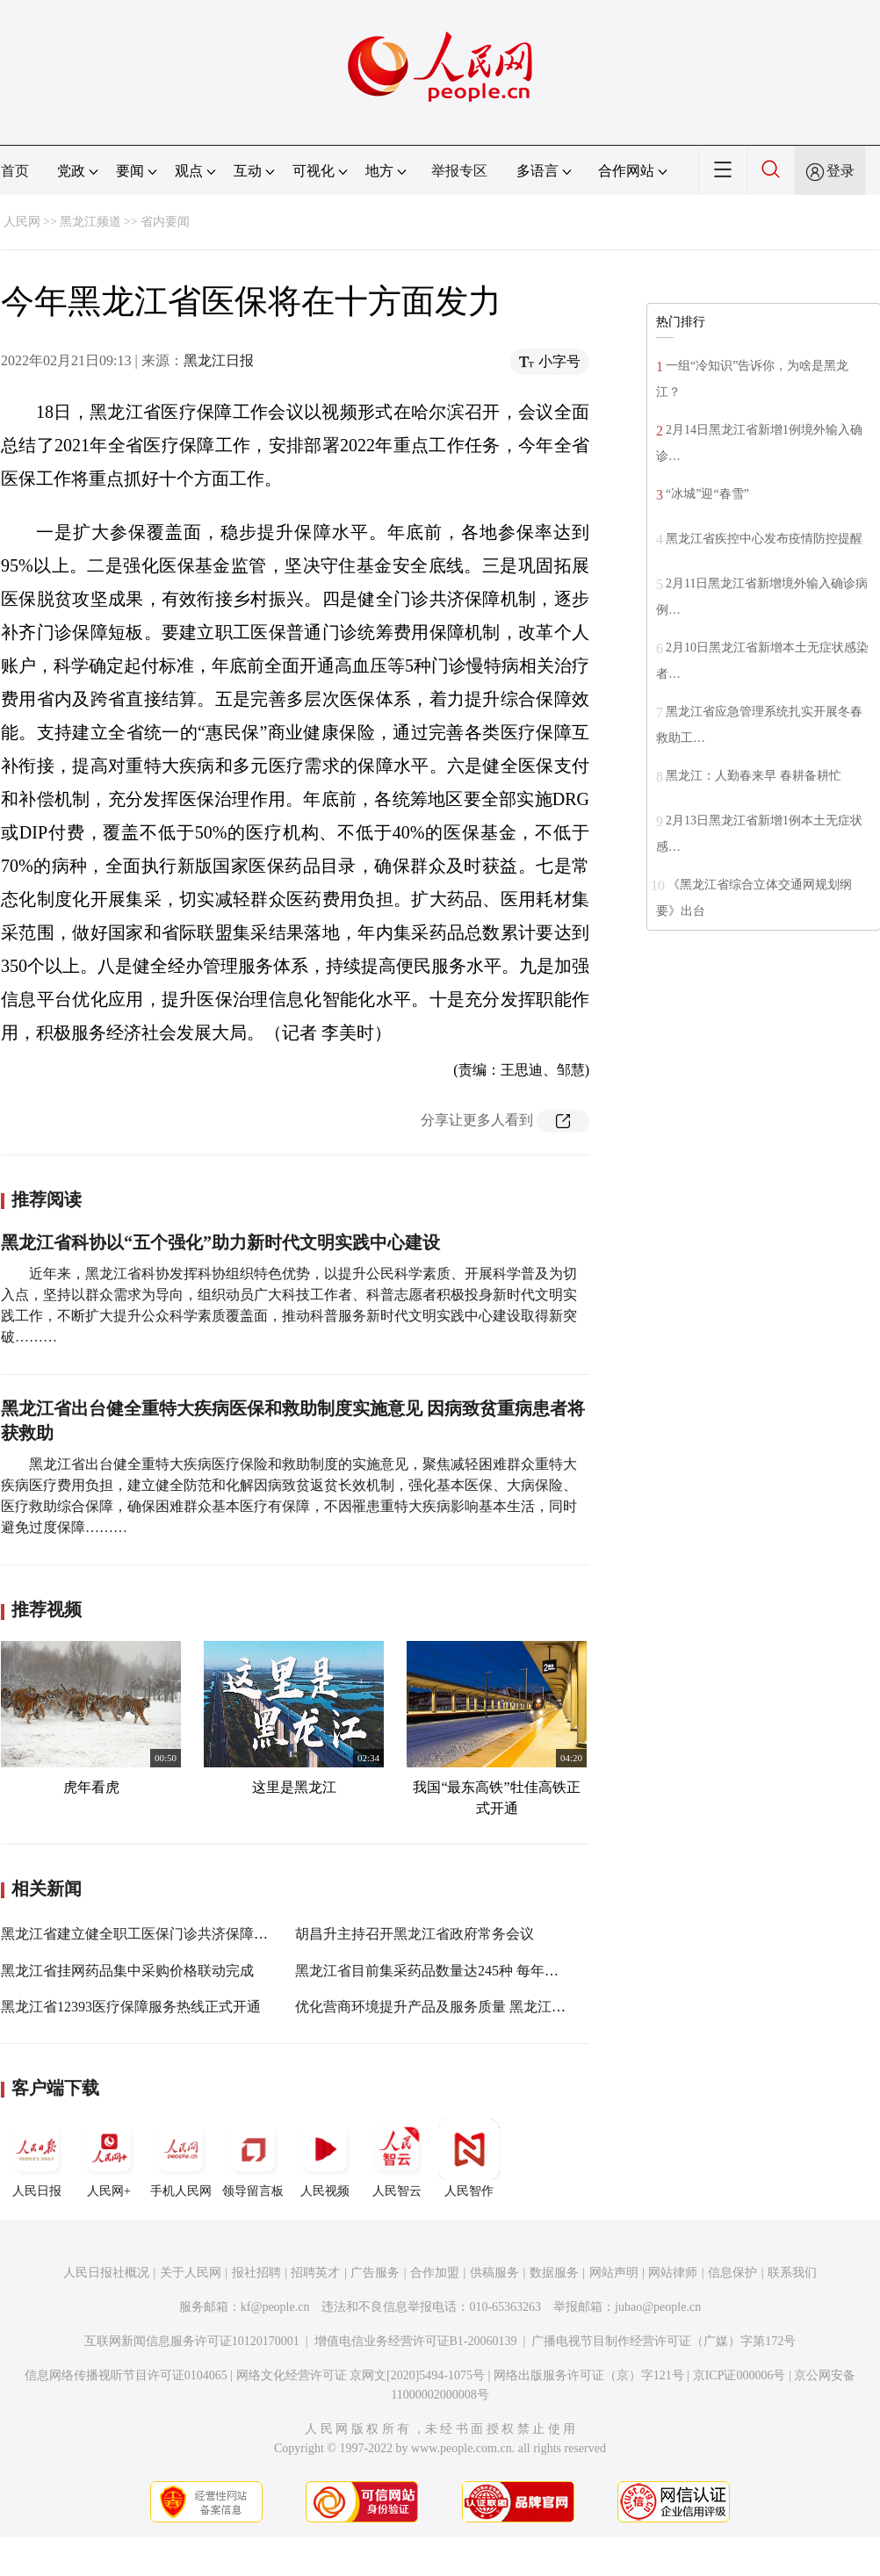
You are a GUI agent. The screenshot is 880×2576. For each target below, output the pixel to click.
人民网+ (109, 2158)
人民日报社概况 (106, 2272)
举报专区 (459, 170)
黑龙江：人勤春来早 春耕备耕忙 (753, 775)
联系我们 (792, 2272)
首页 (15, 170)
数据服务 (554, 2272)
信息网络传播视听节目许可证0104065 (126, 2375)
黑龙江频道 (90, 221)
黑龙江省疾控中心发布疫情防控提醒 (764, 538)
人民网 (22, 221)
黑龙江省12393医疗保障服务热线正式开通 (131, 2006)
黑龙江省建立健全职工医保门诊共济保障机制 (141, 1933)
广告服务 (375, 2272)
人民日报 (37, 2158)
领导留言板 (253, 2158)
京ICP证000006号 (739, 2375)
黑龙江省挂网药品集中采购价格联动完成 (127, 1970)
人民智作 (469, 2158)
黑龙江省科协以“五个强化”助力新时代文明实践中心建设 (220, 1242)
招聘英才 (315, 2272)
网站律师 (672, 2272)
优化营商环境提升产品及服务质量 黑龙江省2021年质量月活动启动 (500, 2006)
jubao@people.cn (658, 2306)
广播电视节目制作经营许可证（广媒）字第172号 (663, 2341)
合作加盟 (434, 2272)
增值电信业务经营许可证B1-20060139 (415, 2341)
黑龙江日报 (219, 360)
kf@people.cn (275, 2306)
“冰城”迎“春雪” (707, 493)
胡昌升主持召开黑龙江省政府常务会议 (414, 1933)
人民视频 (325, 2158)
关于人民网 (190, 2272)
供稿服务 (494, 2272)
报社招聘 (256, 2272)
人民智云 (397, 2158)
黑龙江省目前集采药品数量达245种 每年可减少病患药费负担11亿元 (503, 1970)
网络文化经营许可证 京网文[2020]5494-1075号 (361, 2375)
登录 (840, 170)
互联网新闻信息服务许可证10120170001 (191, 2341)
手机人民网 (181, 2158)
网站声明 (613, 2272)
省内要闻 (165, 221)
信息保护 (732, 2272)
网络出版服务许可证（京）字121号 (589, 2375)
